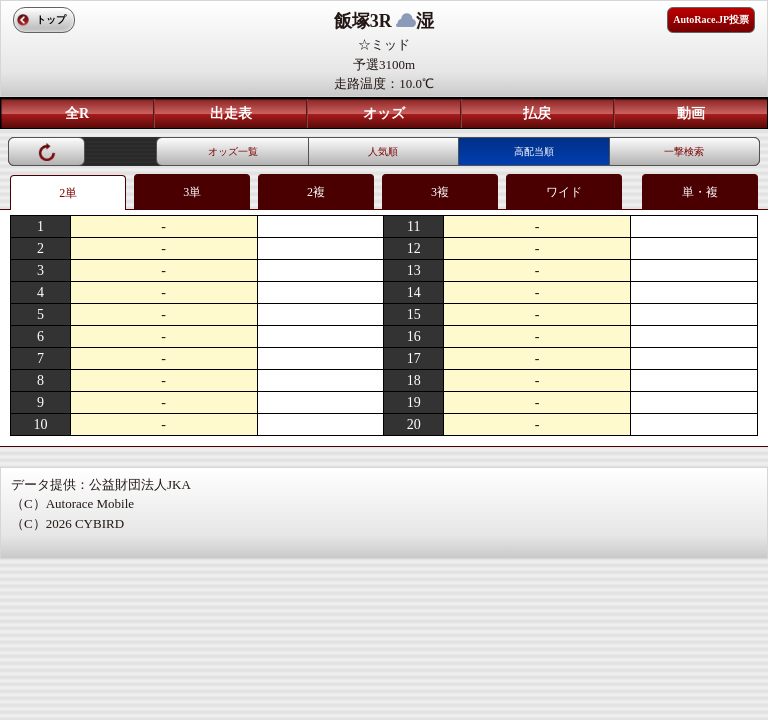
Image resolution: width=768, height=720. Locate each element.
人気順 (383, 151)
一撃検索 (684, 151)
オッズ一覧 (233, 151)
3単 (192, 192)
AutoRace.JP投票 (711, 19)
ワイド (564, 192)
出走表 (231, 113)
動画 (691, 113)
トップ (51, 19)
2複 (316, 192)
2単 (68, 193)
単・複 (700, 192)
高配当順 (534, 151)
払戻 (537, 113)
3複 (440, 192)
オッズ (384, 113)
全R (77, 113)
